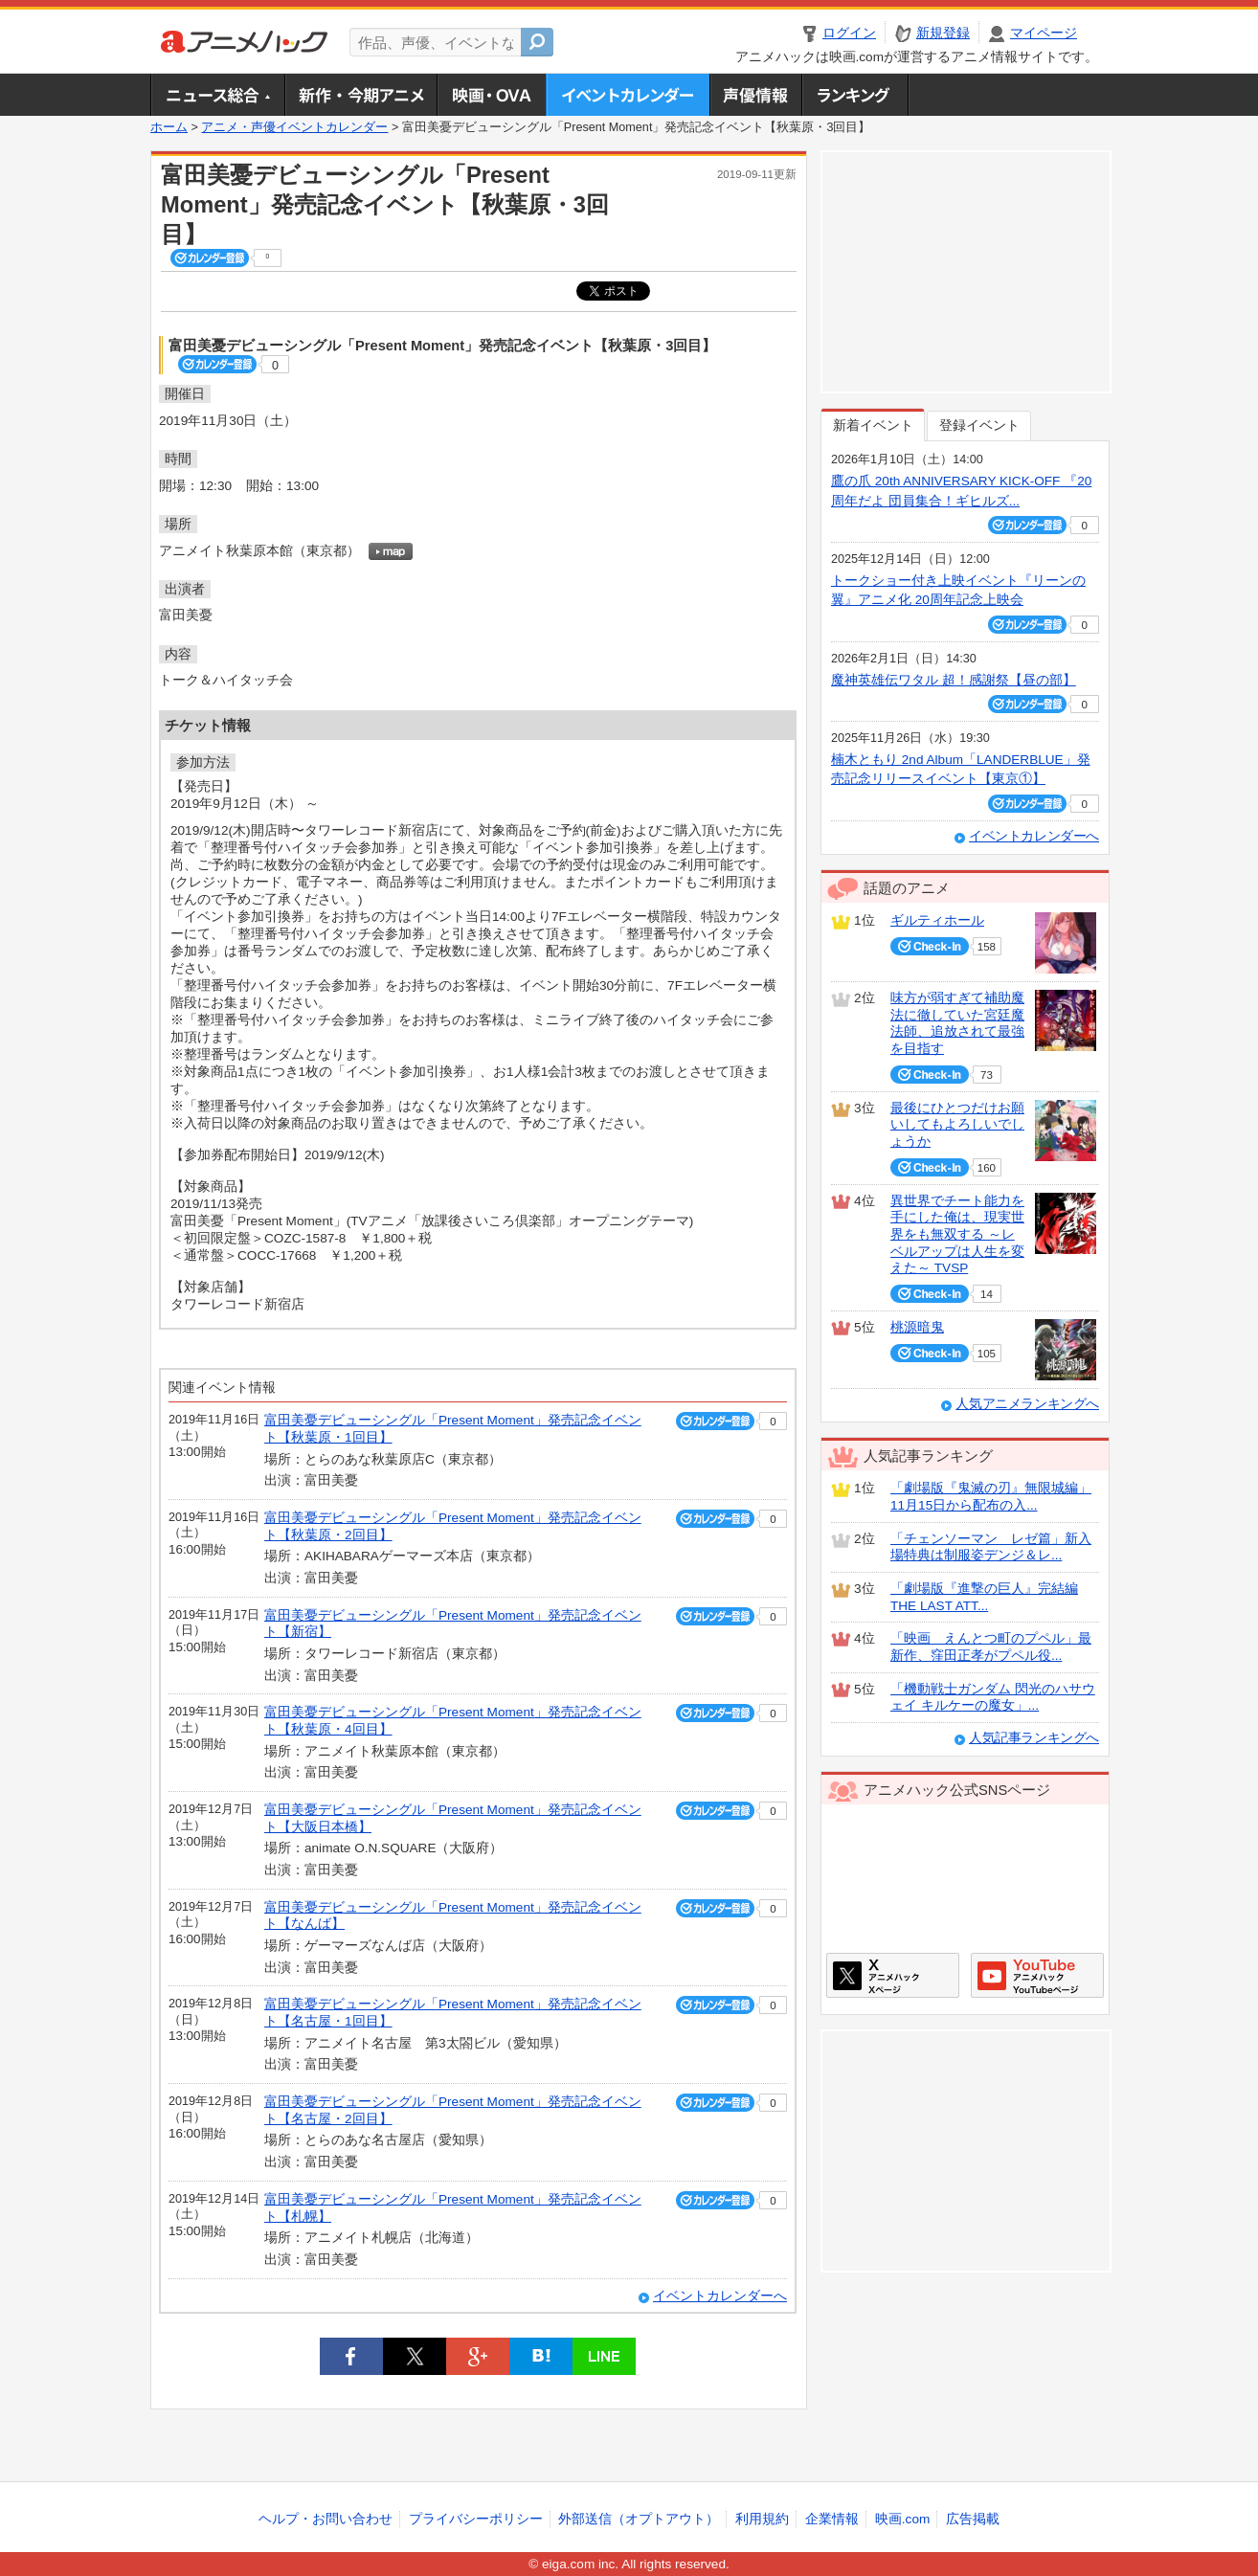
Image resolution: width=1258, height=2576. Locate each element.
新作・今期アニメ (360, 95)
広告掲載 (973, 2519)
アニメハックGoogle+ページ (1037, 1975)
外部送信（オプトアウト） (638, 2519)
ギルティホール (937, 920)
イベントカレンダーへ (720, 2296)
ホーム (169, 127)
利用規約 (762, 2519)
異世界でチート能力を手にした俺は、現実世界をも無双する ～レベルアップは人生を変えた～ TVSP (957, 1235)
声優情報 (755, 95)
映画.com (902, 2519)
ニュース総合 (217, 95)
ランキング (855, 95)
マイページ (1043, 33)
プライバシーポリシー (476, 2519)
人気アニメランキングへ (1027, 1404)
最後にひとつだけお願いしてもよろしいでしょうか (957, 1125)
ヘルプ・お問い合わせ (325, 2519)
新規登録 (943, 33)
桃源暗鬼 (917, 1327)
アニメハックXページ (892, 1975)
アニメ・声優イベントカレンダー (627, 95)
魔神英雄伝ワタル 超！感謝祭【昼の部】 (953, 680)
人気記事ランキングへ (1034, 1738)
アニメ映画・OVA (491, 95)
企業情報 (832, 2519)
